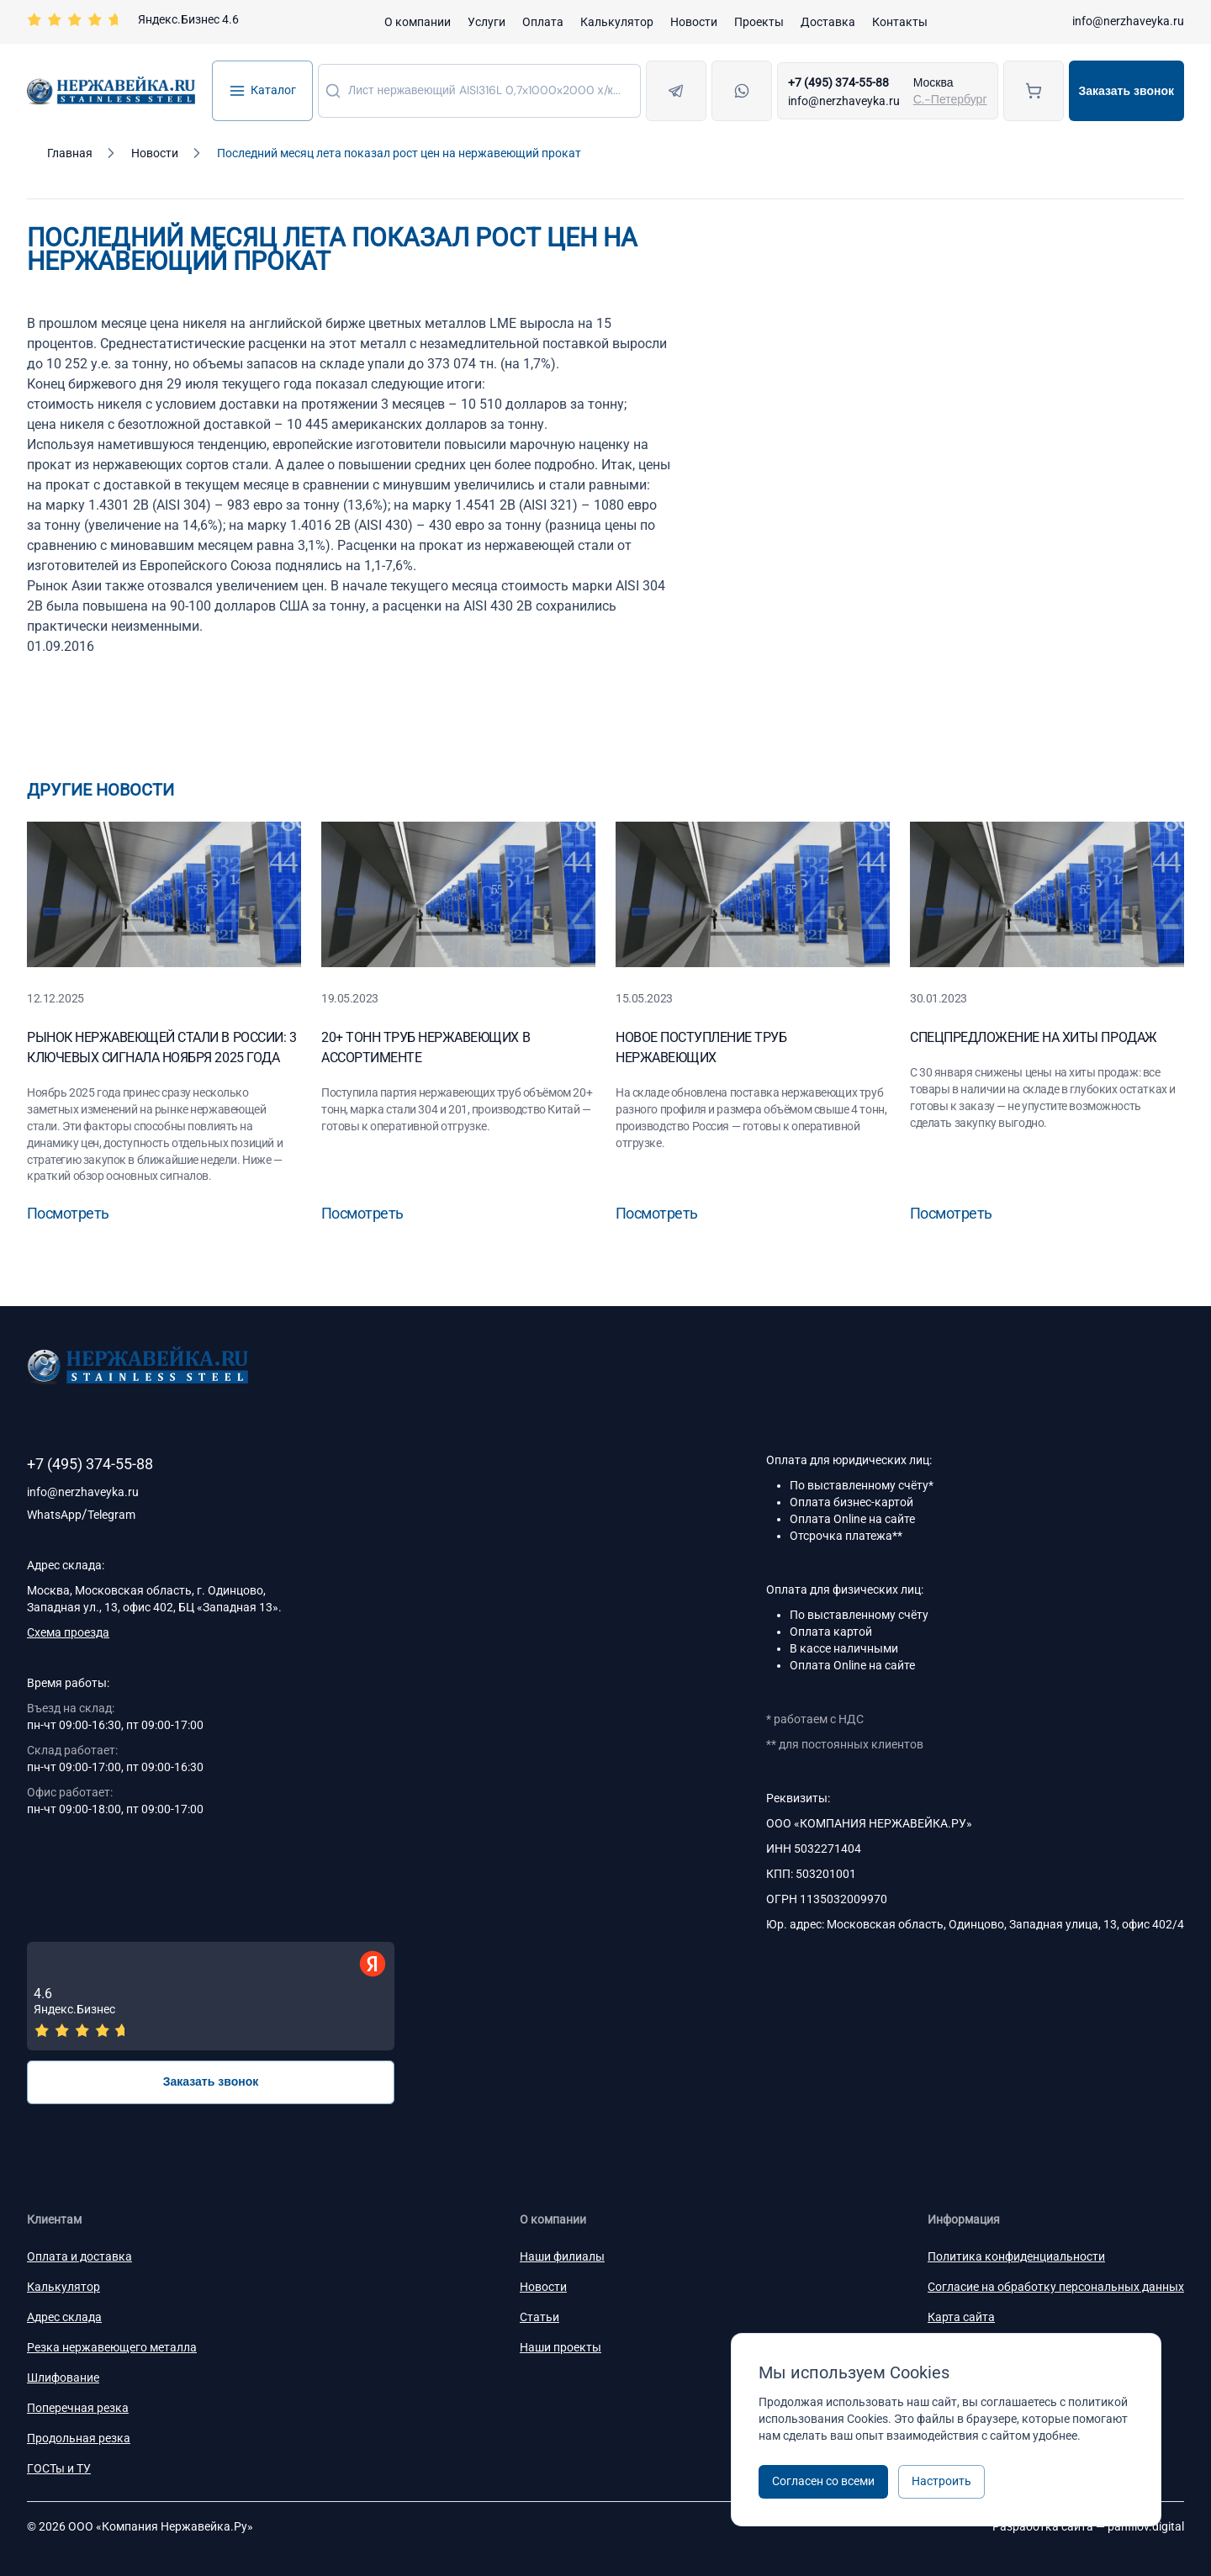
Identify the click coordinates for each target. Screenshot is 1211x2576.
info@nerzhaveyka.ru (1128, 21)
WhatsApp (54, 1514)
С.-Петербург (950, 99)
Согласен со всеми (823, 2481)
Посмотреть (68, 1213)
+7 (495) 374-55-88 (838, 82)
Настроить (941, 2481)
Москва (933, 82)
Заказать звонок (1127, 90)
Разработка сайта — (1088, 2526)
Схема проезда (68, 1632)
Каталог (262, 90)
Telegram (111, 1514)
